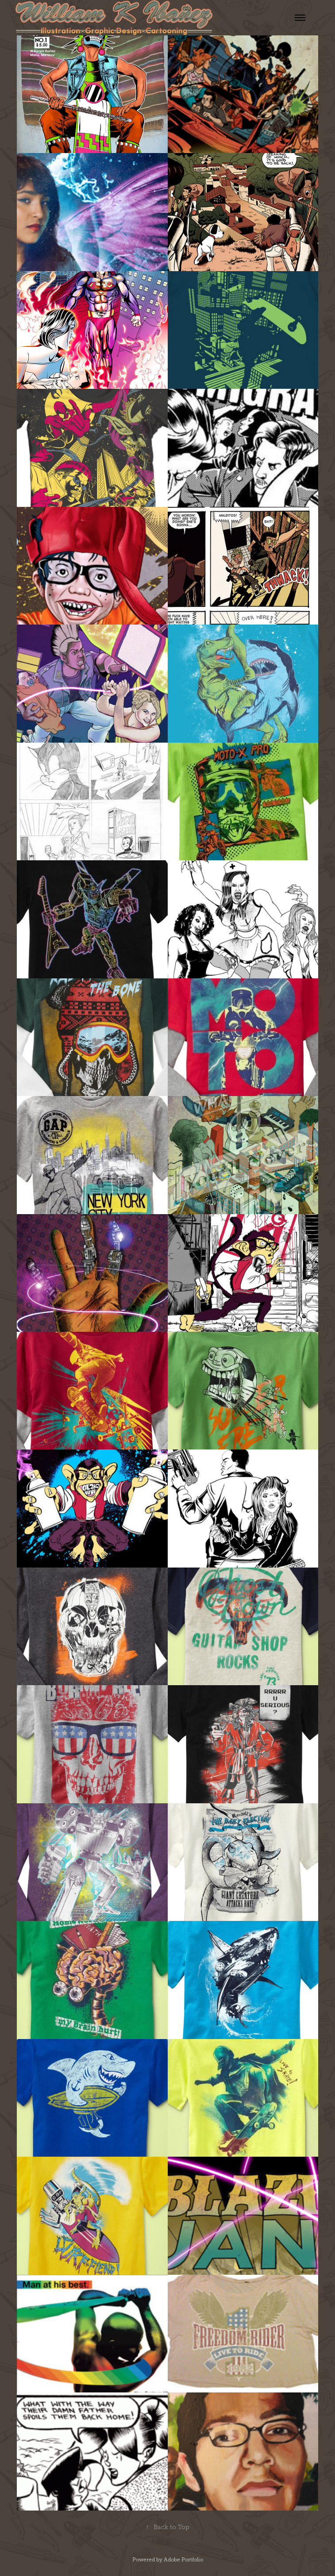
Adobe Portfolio (183, 2560)
